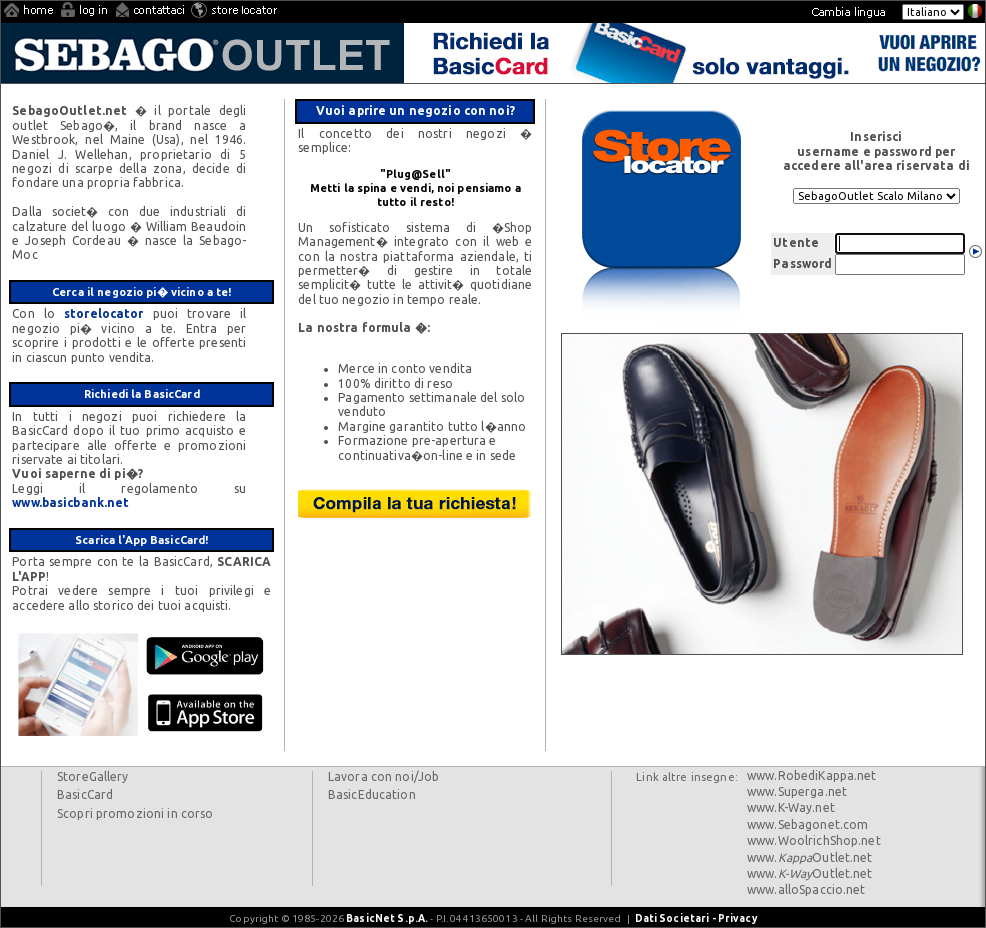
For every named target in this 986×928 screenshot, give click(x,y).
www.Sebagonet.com (807, 824)
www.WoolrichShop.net (814, 840)
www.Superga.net (797, 791)
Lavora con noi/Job (383, 776)
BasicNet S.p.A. (387, 918)
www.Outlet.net (810, 857)
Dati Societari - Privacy (696, 918)
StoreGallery (93, 776)
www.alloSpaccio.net (806, 889)
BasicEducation (372, 794)
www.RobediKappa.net (812, 775)
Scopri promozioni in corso (135, 813)
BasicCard (85, 794)
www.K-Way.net (791, 807)
